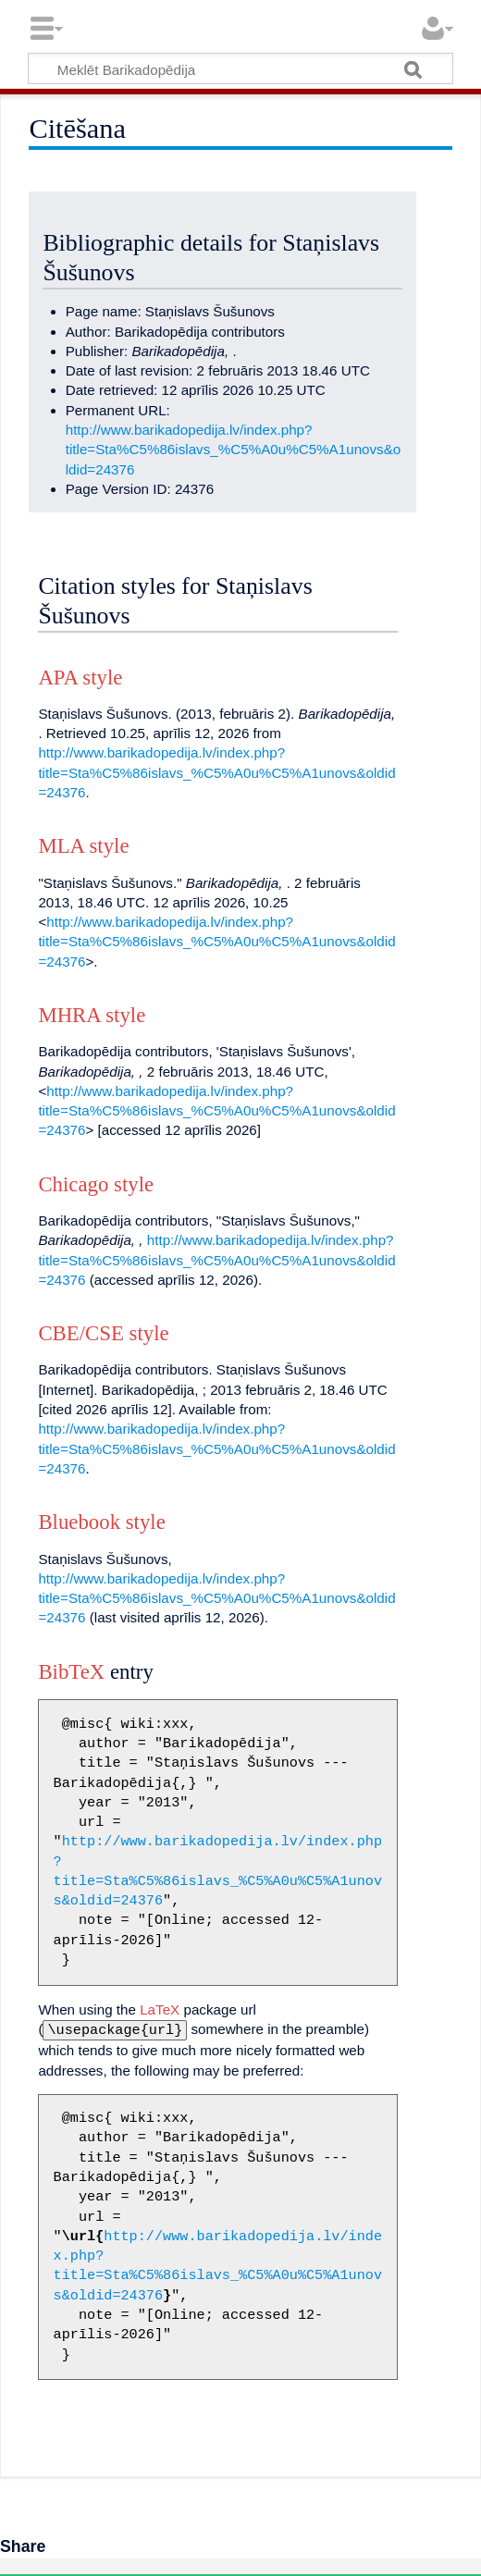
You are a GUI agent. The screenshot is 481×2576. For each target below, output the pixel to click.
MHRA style (91, 1015)
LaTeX (159, 2009)
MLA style (83, 845)
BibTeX (71, 1671)
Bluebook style (101, 1522)
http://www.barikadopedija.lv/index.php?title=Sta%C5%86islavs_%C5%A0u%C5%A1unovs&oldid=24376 (233, 449)
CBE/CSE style (103, 1333)
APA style (80, 677)
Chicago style (96, 1184)
